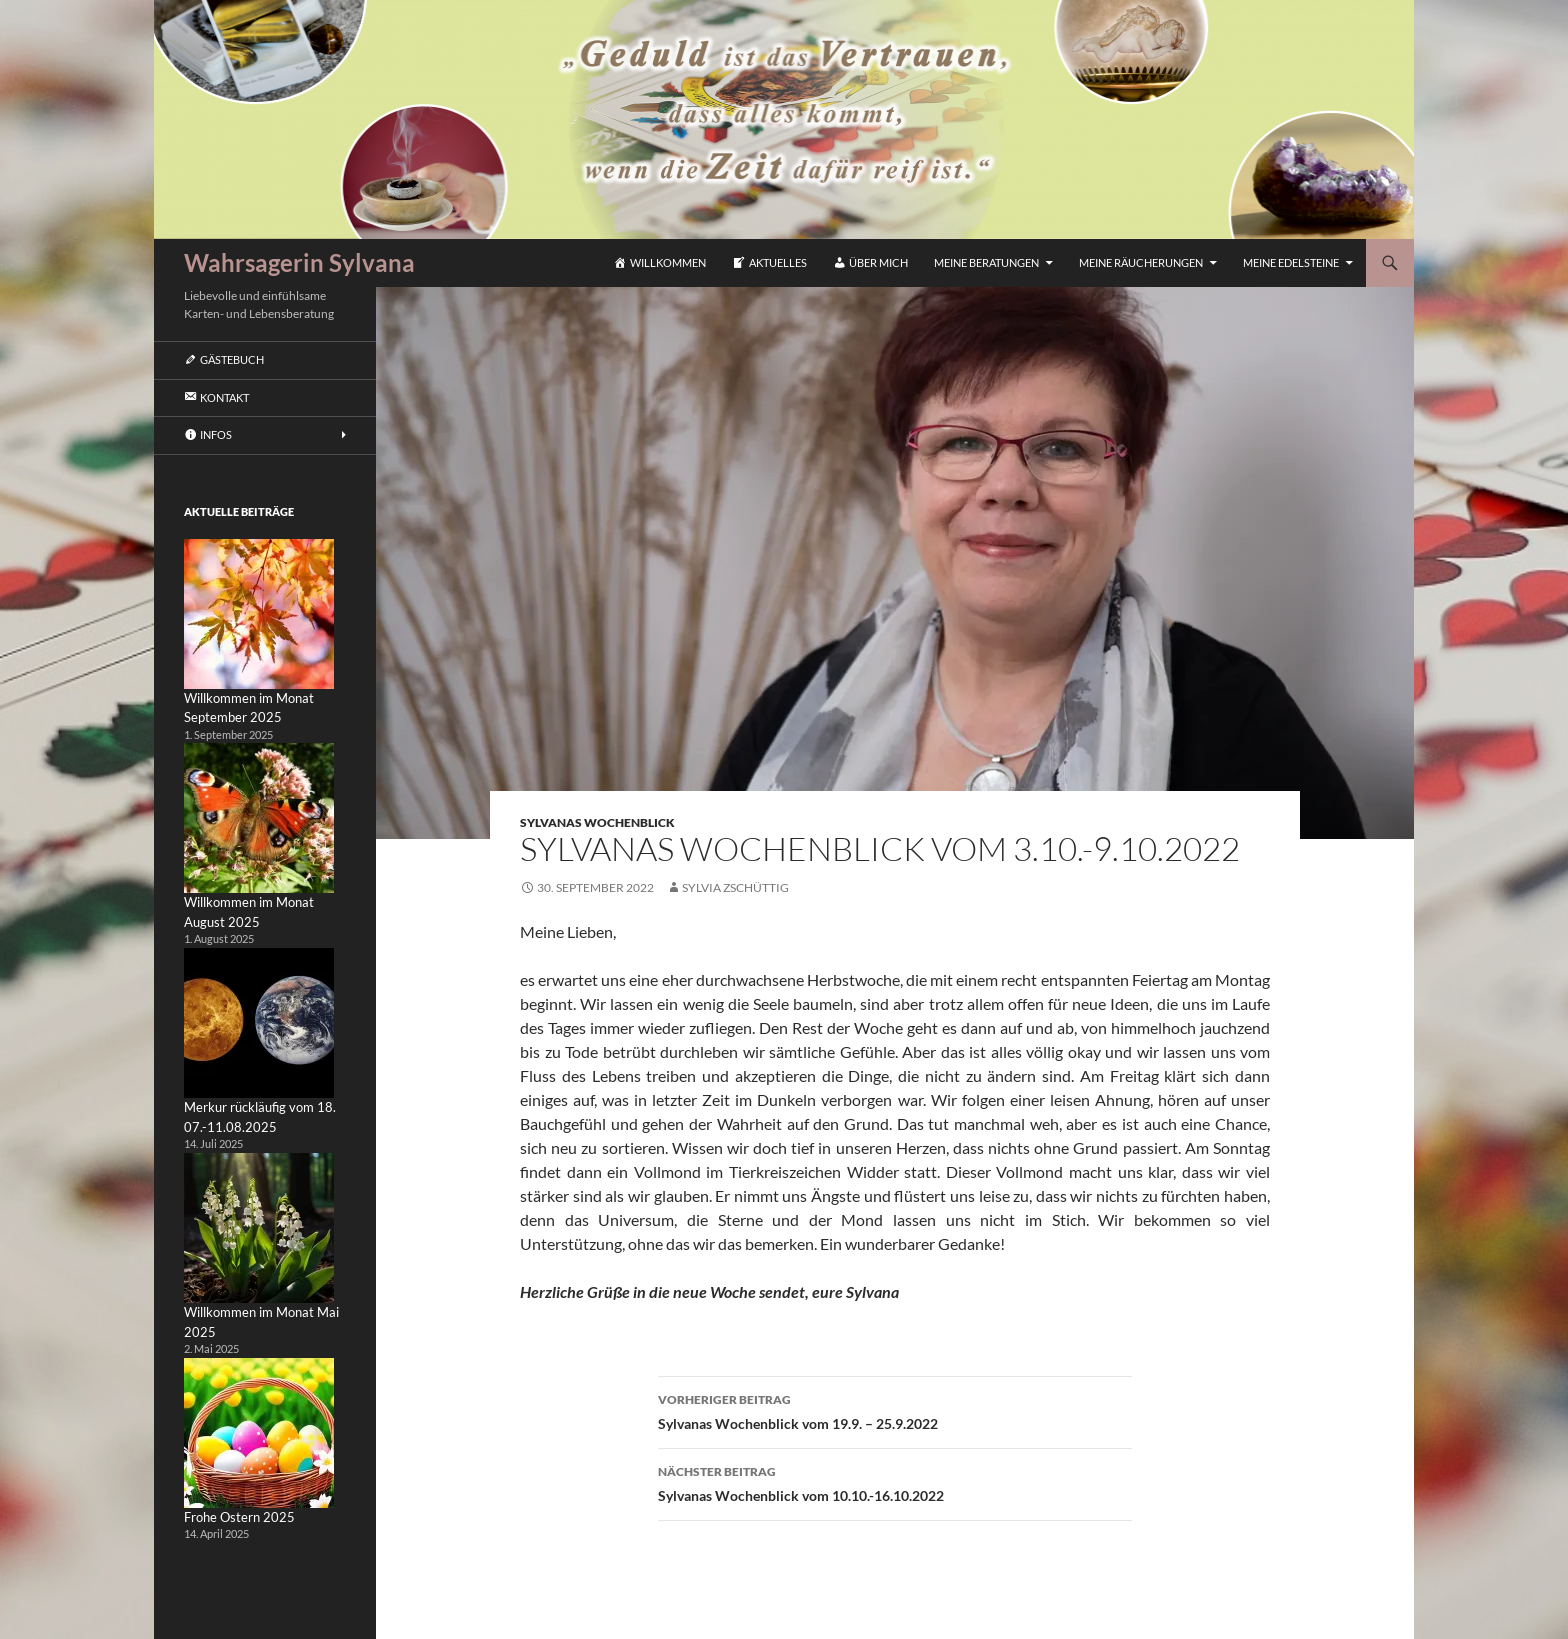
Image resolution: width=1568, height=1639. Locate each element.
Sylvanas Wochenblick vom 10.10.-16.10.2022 (895, 1482)
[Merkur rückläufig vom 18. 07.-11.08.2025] (259, 1023)
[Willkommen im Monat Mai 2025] (259, 1228)
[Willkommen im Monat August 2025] (259, 818)
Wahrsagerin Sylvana (299, 262)
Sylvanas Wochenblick (597, 822)
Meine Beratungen (986, 262)
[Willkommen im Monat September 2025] (259, 614)
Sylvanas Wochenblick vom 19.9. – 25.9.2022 (895, 1410)
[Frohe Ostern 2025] (259, 1433)
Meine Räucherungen (1141, 262)
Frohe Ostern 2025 (239, 1517)
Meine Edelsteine (1291, 262)
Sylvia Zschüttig (735, 887)
